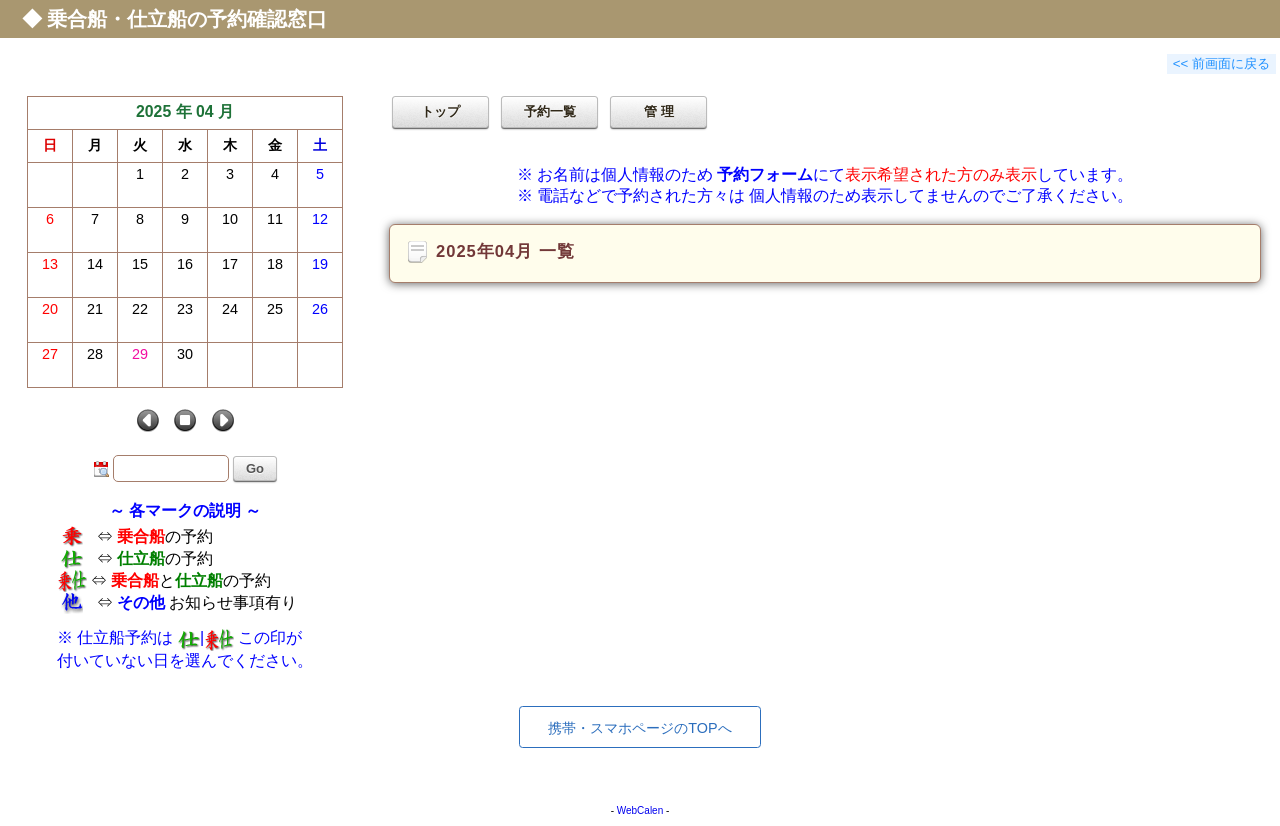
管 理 (659, 111)
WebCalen (640, 810)
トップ (440, 111)
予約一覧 (550, 111)
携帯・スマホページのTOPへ (639, 728)
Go (255, 468)
